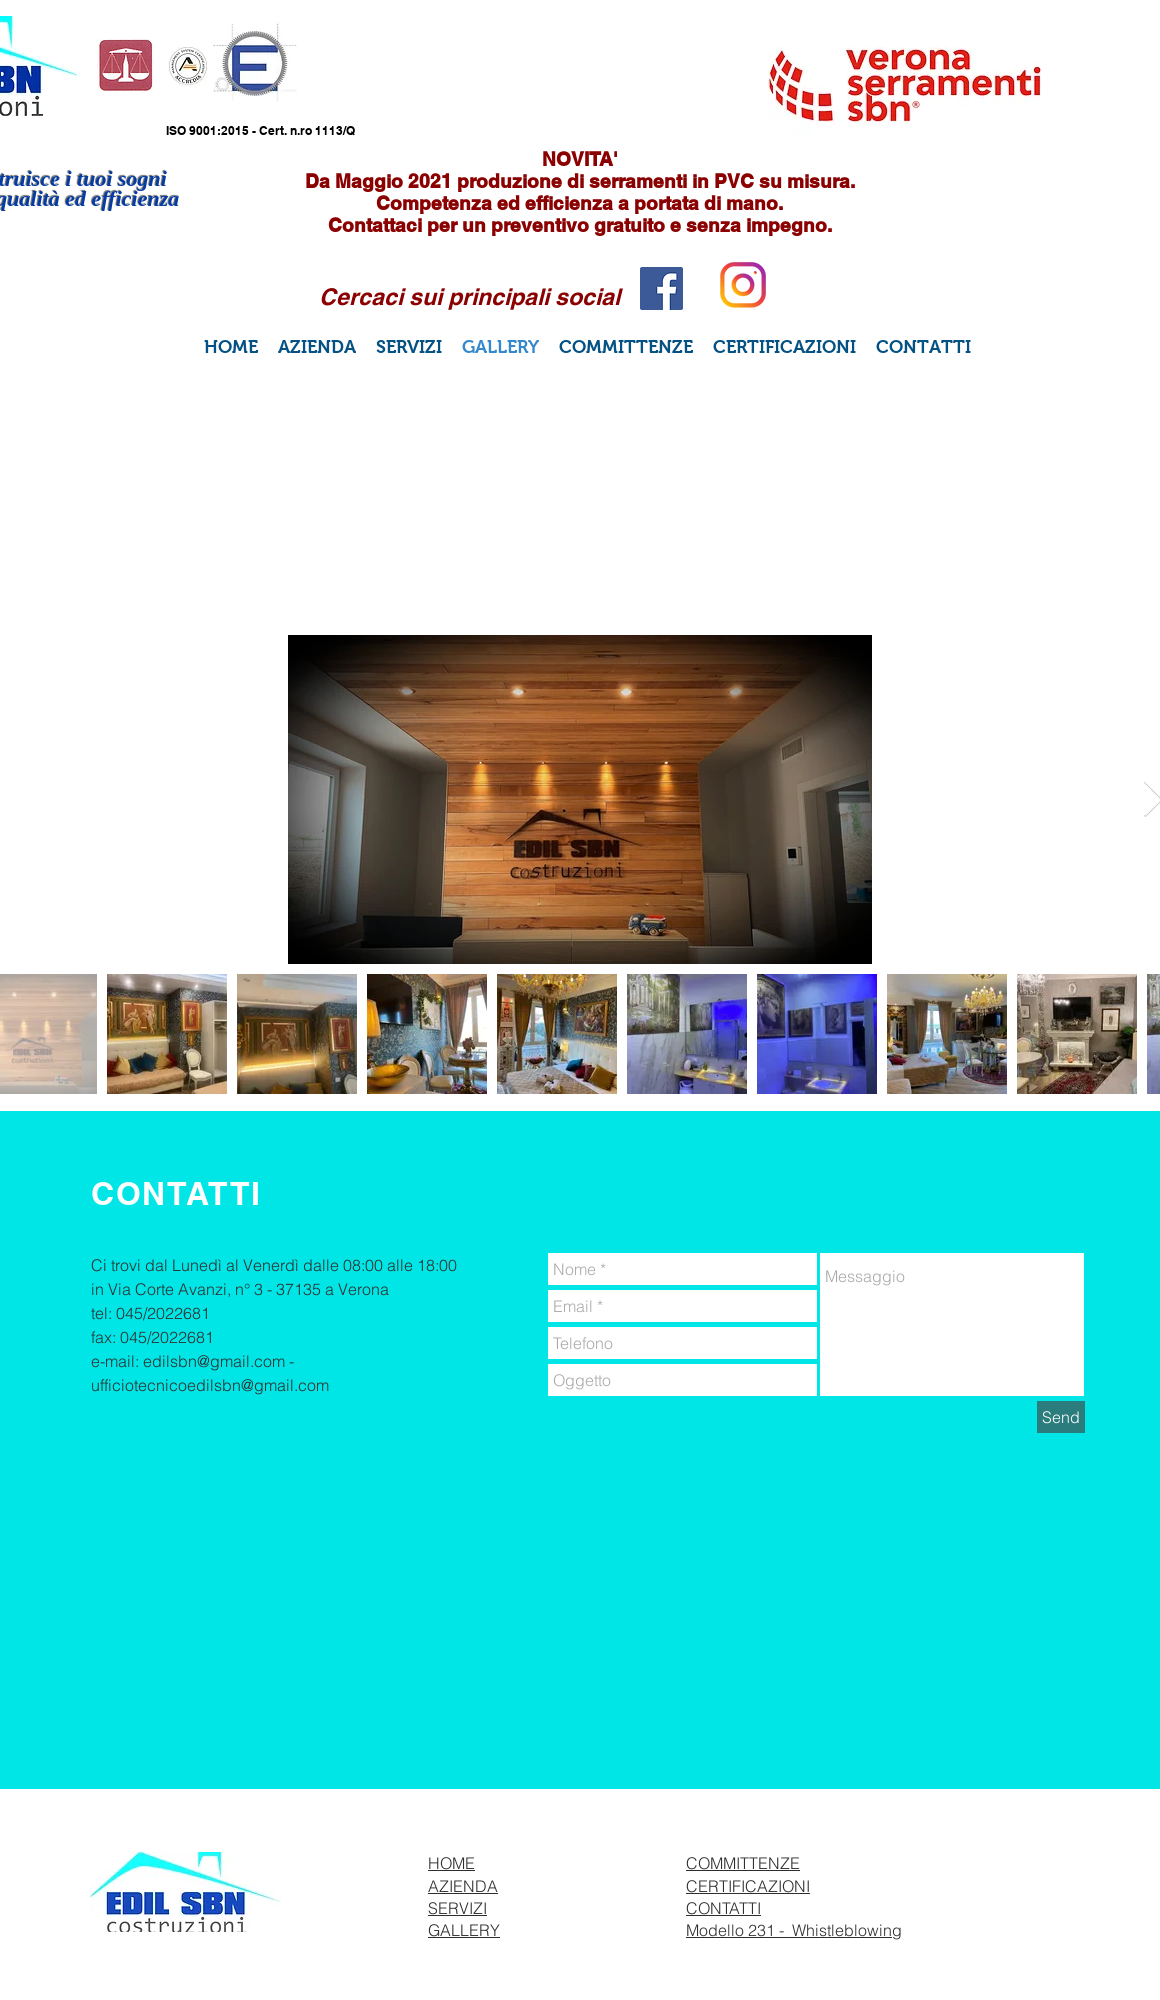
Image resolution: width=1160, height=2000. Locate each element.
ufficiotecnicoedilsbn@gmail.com (210, 1385)
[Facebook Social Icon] (661, 288)
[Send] (1061, 1417)
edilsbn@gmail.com (214, 1361)
